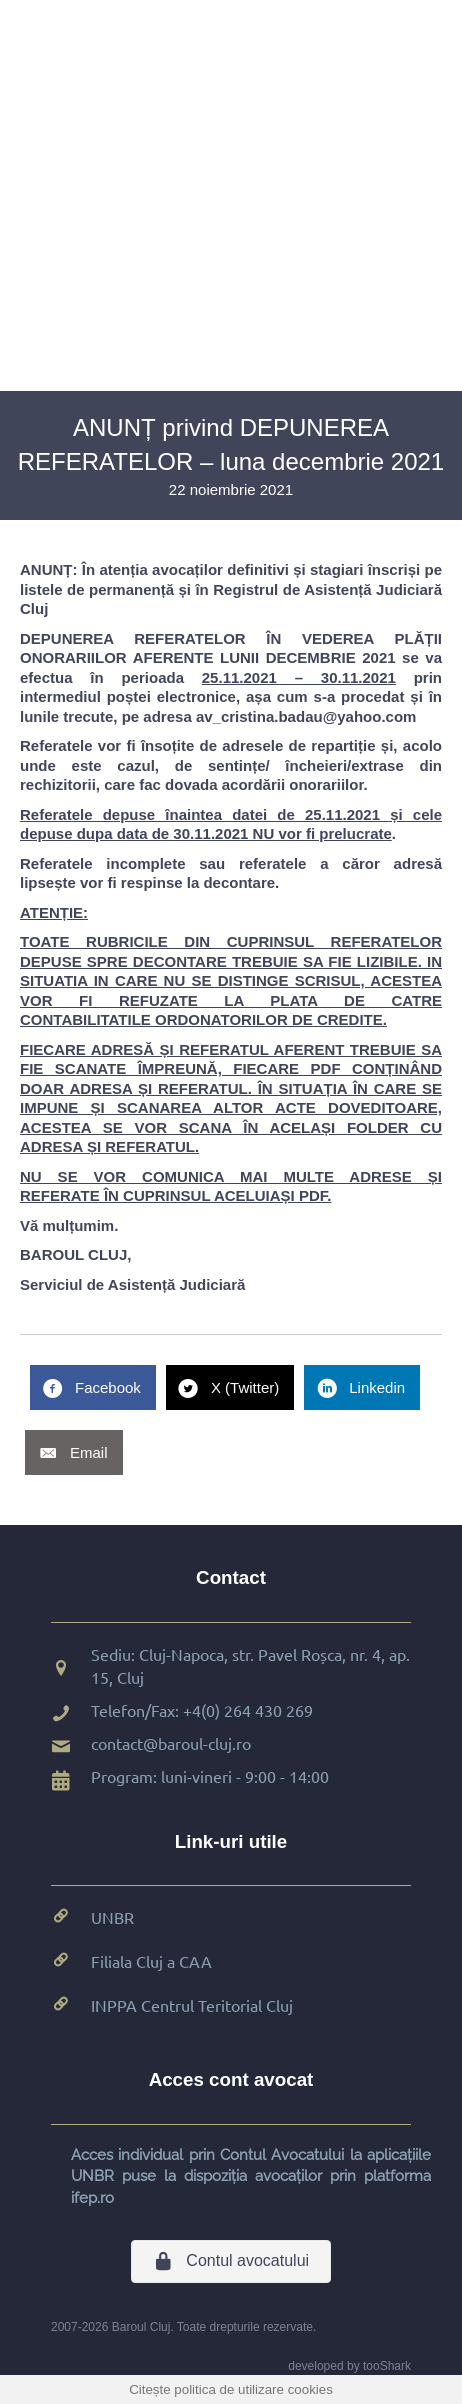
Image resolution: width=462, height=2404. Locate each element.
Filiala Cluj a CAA (151, 1961)
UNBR (112, 1917)
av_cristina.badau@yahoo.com (306, 716)
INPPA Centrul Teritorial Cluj (192, 2005)
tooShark (387, 2366)
